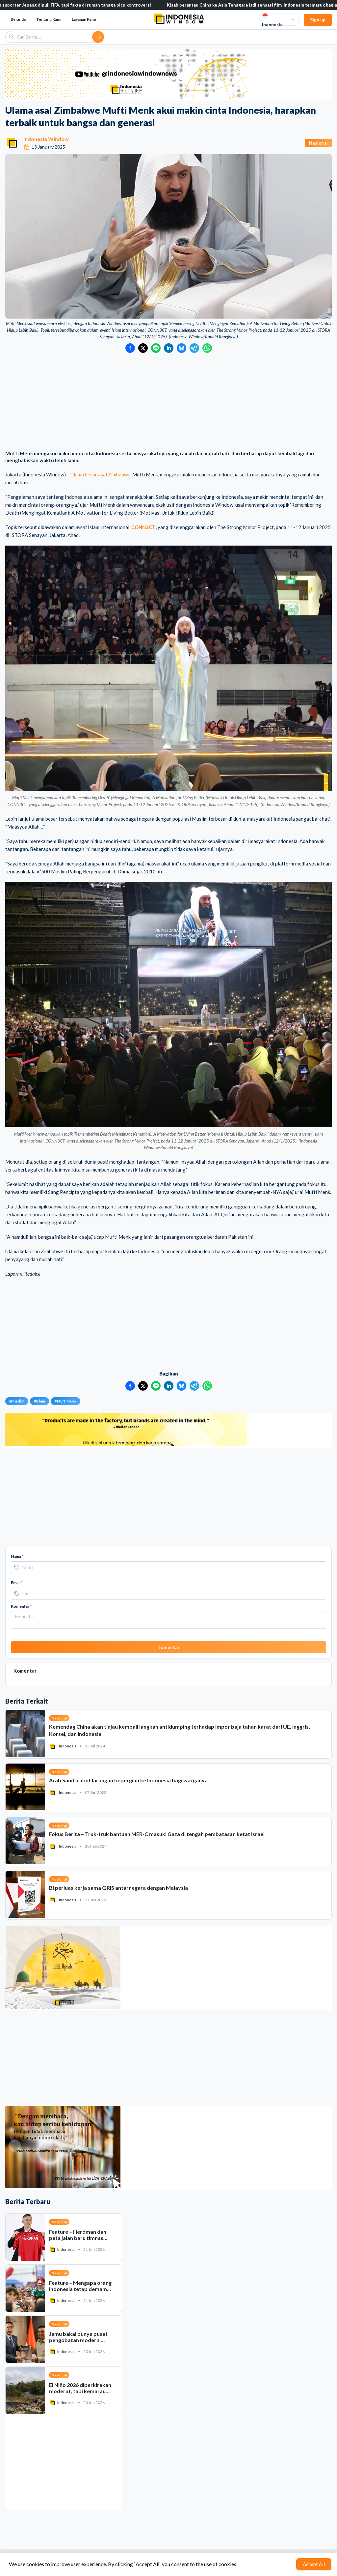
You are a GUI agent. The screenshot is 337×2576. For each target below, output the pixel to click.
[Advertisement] (168, 402)
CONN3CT (143, 527)
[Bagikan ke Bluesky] (181, 348)
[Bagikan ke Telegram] (194, 348)
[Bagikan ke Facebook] (130, 348)
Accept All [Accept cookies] (314, 2564)
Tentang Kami (48, 19)
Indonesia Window (46, 139)
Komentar (21, 1606)
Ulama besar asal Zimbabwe (100, 474)
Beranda (18, 19)
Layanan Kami (84, 19)
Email (17, 1582)
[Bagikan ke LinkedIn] (168, 348)
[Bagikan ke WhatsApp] (207, 348)
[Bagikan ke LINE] (156, 348)
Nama (17, 1556)
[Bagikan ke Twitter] (143, 348)
